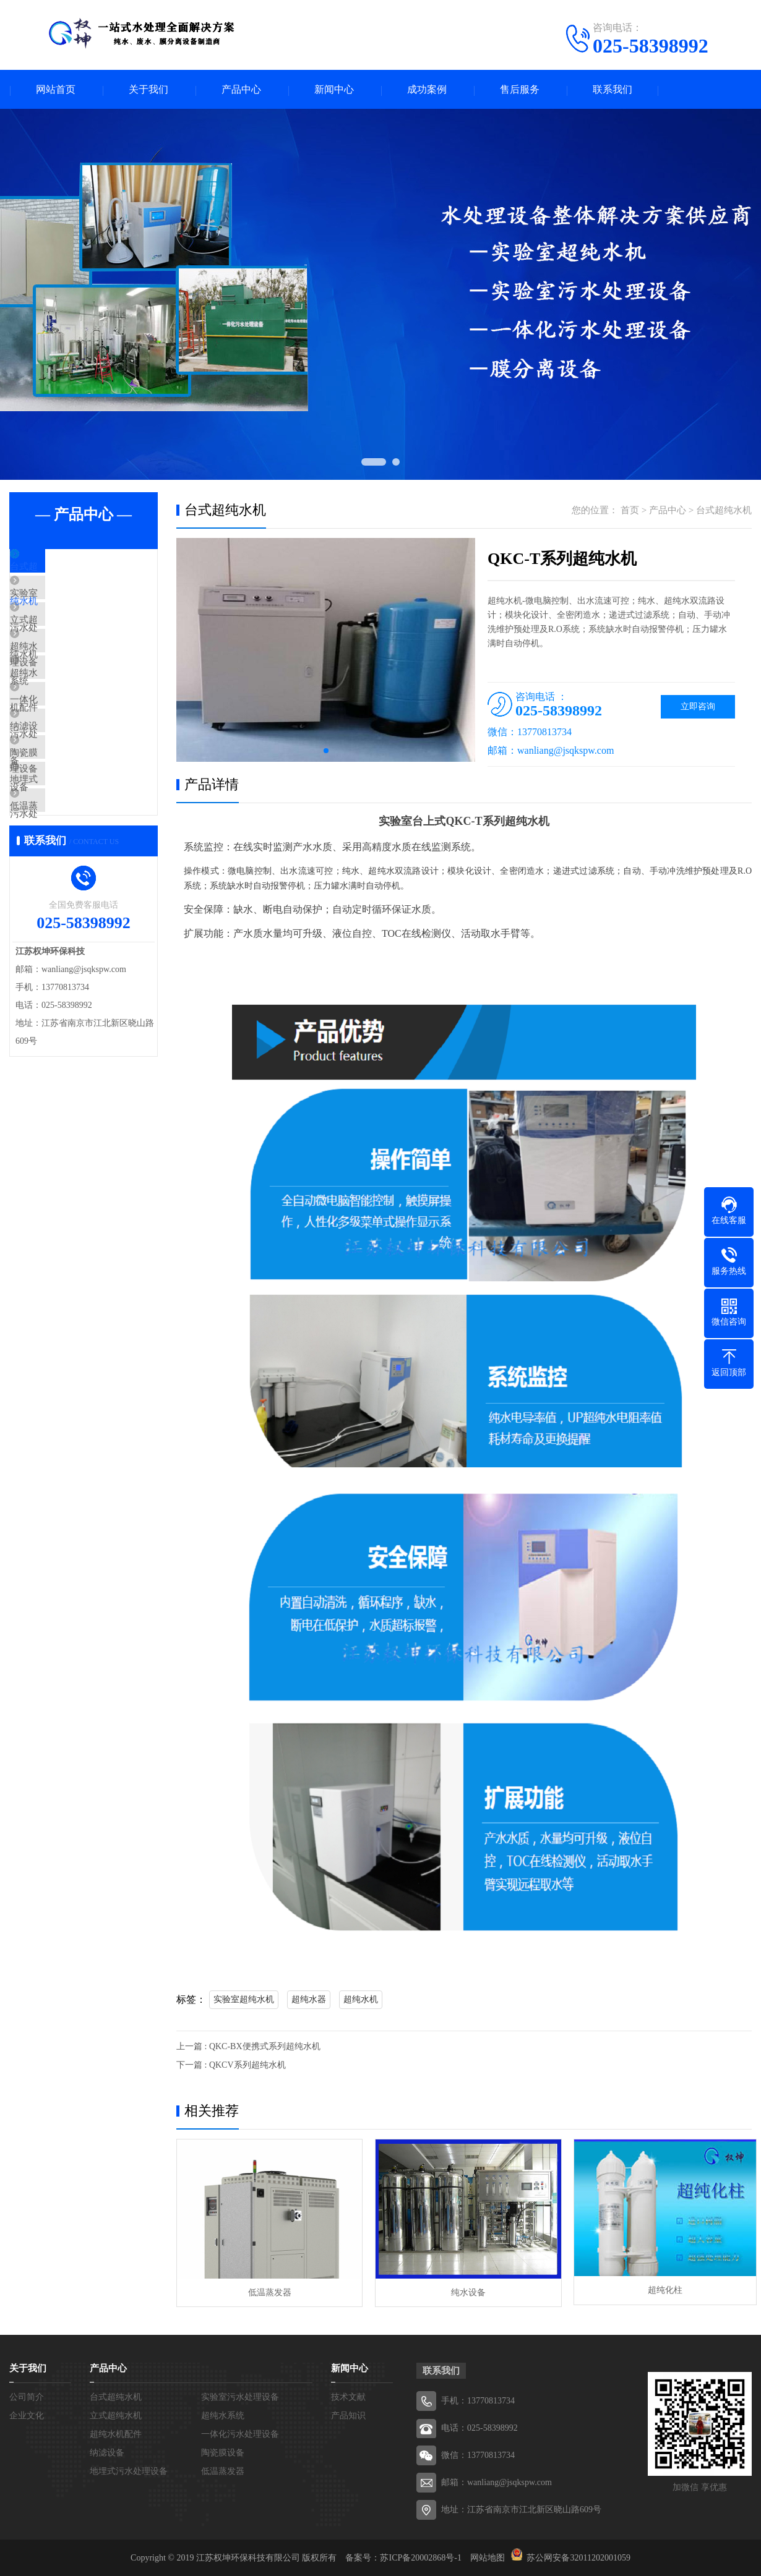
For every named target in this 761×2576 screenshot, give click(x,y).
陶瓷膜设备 (61, 824)
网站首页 (55, 90)
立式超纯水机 (66, 642)
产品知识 (348, 2415)
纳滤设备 (56, 788)
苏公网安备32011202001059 (578, 2557)
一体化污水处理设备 (80, 751)
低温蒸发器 (61, 897)
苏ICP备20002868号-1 (420, 2557)
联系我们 (612, 90)
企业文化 (26, 2415)
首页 (630, 511)
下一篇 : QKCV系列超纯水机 (231, 2066)
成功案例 (427, 90)
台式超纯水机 (66, 569)
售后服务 (520, 90)
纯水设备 (463, 2291)
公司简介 (26, 2396)
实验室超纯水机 (243, 2000)
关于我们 (148, 90)
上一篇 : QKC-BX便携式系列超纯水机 (248, 2047)
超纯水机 (360, 2000)
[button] (326, 751)
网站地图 (487, 2557)
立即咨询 (698, 707)
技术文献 (348, 2396)
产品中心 (241, 90)
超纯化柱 (659, 2291)
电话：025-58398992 (479, 2427)
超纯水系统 (61, 678)
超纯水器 (308, 2000)
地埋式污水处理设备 (80, 861)
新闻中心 (334, 90)
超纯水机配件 (66, 715)
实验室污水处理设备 (80, 605)
